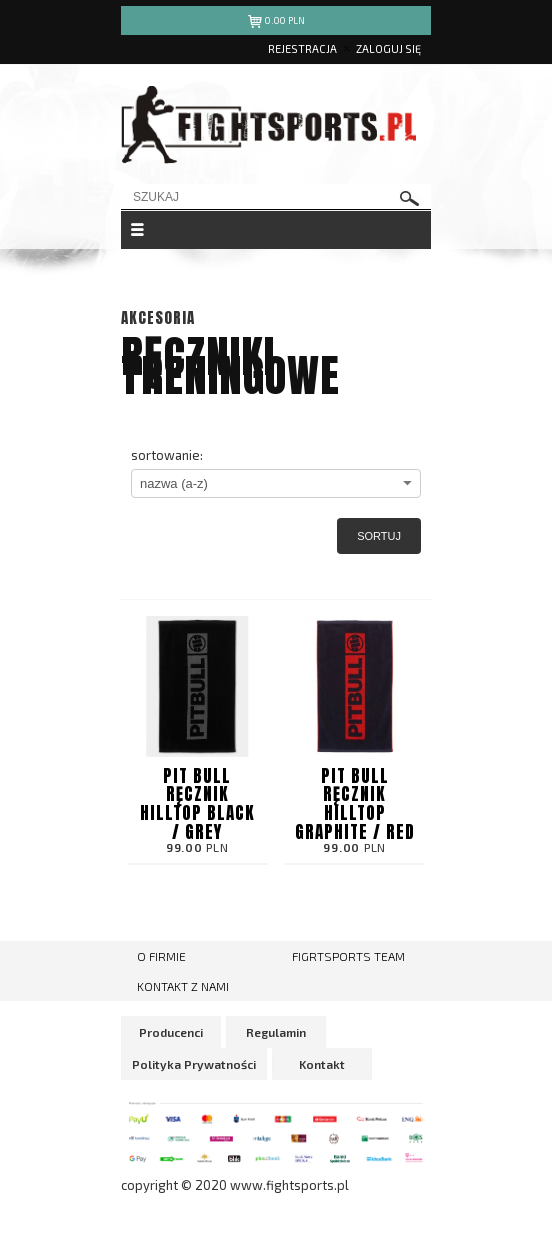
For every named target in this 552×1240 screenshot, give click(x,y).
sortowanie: (167, 455)
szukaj (410, 198)
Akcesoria (158, 317)
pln (276, 23)
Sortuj (379, 536)
